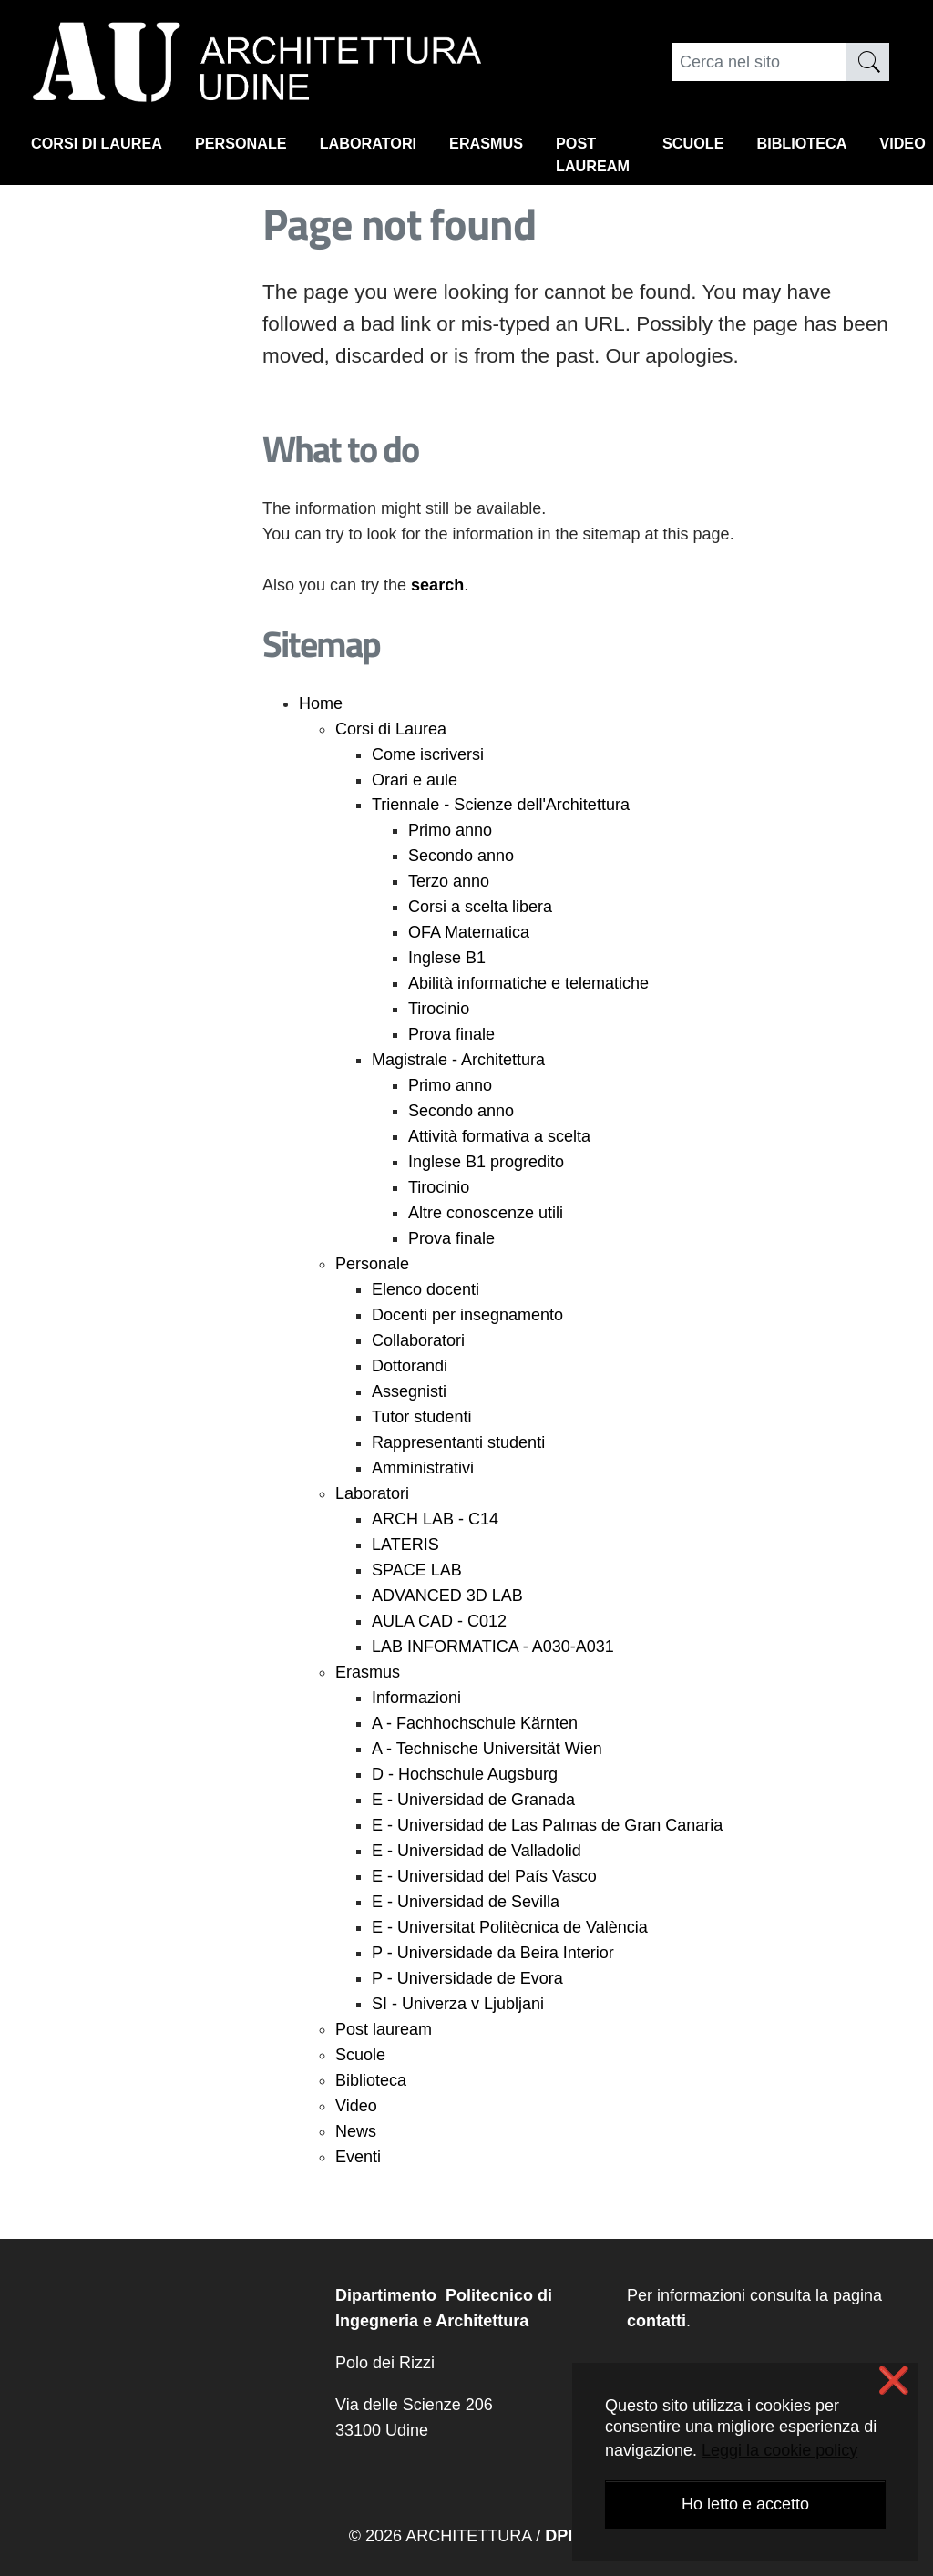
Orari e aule (414, 780)
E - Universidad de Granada (473, 1800)
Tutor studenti (421, 1417)
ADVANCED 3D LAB (447, 1595)
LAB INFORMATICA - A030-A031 (493, 1646)
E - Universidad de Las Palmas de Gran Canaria (547, 1825)
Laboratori (398, 147)
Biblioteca (865, 147)
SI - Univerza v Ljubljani (458, 2004)
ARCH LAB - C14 (435, 1519)
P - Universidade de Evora (467, 1978)
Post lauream (641, 159)
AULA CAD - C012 (439, 1621)
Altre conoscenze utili (485, 1213)
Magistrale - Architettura (458, 1060)
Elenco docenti (425, 1289)
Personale (261, 147)
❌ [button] (893, 2381)
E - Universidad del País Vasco (484, 1876)
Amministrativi (423, 1468)
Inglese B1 (447, 958)
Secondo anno (461, 856)
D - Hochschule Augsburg (465, 1774)
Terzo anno (448, 881)
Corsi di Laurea (104, 147)
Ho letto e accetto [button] (745, 2504)
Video (356, 2106)
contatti (656, 2321)
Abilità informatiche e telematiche (528, 983)
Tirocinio (438, 1009)
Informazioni (416, 1697)
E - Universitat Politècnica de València (510, 1927)
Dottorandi (409, 1366)
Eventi (358, 2157)
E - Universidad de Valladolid (476, 1851)
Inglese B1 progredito (486, 1162)
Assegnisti (409, 1391)
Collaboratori (418, 1340)
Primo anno (450, 830)
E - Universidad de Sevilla (465, 1902)
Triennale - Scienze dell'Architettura (501, 804)
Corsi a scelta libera (480, 907)
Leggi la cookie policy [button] (779, 2450)
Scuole (748, 147)
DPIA (564, 2536)
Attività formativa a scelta (499, 1136)
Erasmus (526, 147)
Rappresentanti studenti (458, 1442)
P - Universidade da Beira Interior (493, 1953)
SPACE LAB (417, 1570)
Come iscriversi (428, 754)
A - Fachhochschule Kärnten (475, 1723)
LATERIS (405, 1544)
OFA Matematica (468, 932)
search (437, 585)
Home (321, 703)
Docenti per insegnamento (467, 1315)
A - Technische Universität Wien (487, 1749)
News (355, 2131)
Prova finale (451, 1034)
